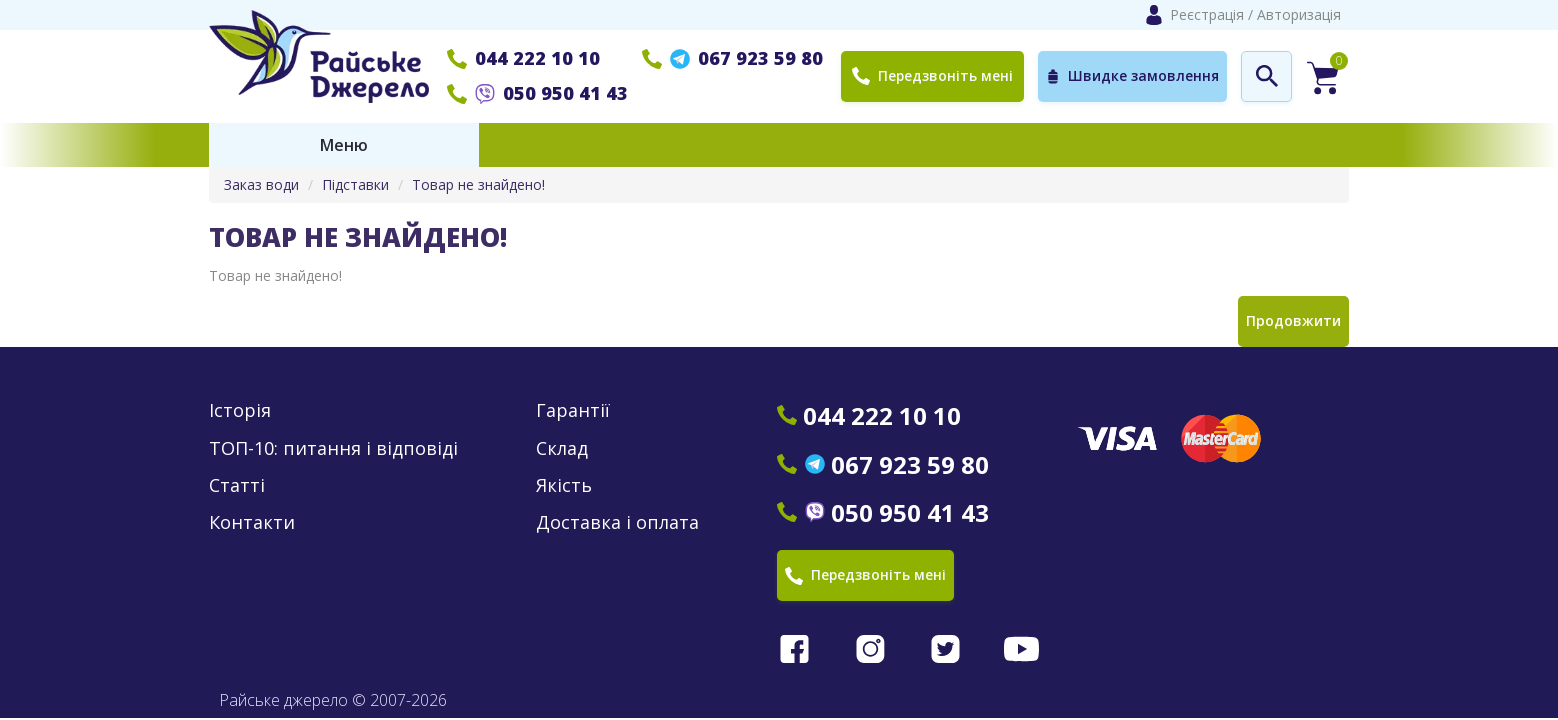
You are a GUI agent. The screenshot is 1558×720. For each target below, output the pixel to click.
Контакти (252, 522)
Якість (564, 485)
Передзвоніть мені (933, 75)
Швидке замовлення (1132, 76)
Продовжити (1293, 320)
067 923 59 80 (732, 58)
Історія (240, 410)
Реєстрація (1207, 14)
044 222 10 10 (523, 58)
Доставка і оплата (617, 522)
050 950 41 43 (537, 93)
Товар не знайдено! (478, 184)
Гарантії (573, 410)
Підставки (355, 184)
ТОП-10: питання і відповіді (333, 448)
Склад (562, 448)
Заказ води (261, 184)
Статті (237, 485)
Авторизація (1299, 14)
